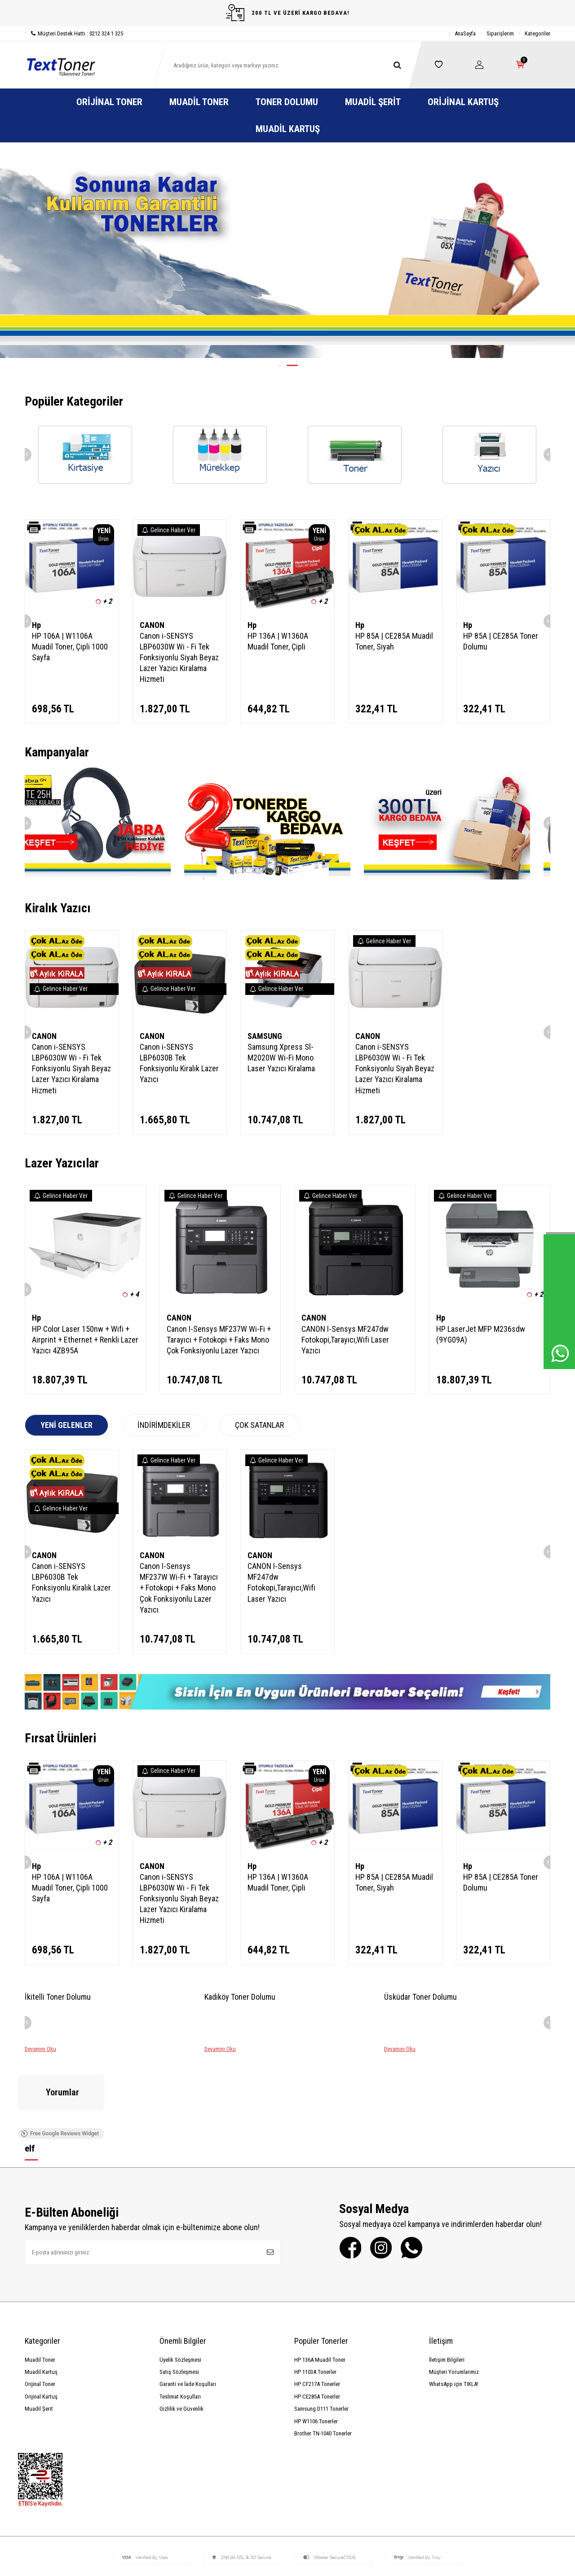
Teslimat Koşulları (180, 2328)
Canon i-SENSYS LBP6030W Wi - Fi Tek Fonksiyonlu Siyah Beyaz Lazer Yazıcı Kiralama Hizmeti (179, 657)
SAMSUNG (265, 1036)
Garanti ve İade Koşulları (187, 2315)
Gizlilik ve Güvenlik (181, 2340)
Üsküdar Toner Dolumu (420, 1997)
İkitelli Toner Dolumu (58, 1997)
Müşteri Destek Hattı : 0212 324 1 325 (74, 33)
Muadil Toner (199, 102)
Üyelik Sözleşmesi (180, 2291)
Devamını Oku (40, 2049)
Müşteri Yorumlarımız (454, 2303)
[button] (280, 365)
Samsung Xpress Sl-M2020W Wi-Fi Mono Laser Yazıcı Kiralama (281, 1057)
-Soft (246, 2567)
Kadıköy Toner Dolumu (239, 1997)
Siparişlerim (500, 33)
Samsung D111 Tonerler (321, 2340)
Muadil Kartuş (288, 129)
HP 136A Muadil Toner (319, 2291)
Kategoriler (537, 33)
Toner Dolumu (287, 102)
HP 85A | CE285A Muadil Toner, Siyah (394, 641)
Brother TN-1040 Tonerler (323, 2365)
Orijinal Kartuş (463, 102)
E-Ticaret (264, 2567)
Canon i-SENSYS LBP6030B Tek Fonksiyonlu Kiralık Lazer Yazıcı (179, 1063)
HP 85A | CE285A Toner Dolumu (500, 641)
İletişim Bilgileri (446, 2291)
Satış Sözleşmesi (179, 2303)
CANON (152, 625)
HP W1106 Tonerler (316, 2353)
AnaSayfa (465, 33)
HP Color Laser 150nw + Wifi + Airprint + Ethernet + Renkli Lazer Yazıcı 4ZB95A (85, 1339)
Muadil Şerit (373, 102)
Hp (36, 625)
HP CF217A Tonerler (317, 2315)
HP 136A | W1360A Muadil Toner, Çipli (278, 641)
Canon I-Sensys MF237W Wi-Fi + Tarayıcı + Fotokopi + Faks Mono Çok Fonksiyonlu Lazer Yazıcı (219, 1339)
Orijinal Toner (109, 102)
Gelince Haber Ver (168, 530)
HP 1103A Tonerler (315, 2303)
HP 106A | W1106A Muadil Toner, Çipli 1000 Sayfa (70, 646)
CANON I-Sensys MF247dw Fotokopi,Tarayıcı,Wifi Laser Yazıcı (345, 1339)
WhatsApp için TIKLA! (453, 2315)
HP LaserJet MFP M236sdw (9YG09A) (480, 1334)
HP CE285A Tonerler (317, 2328)
